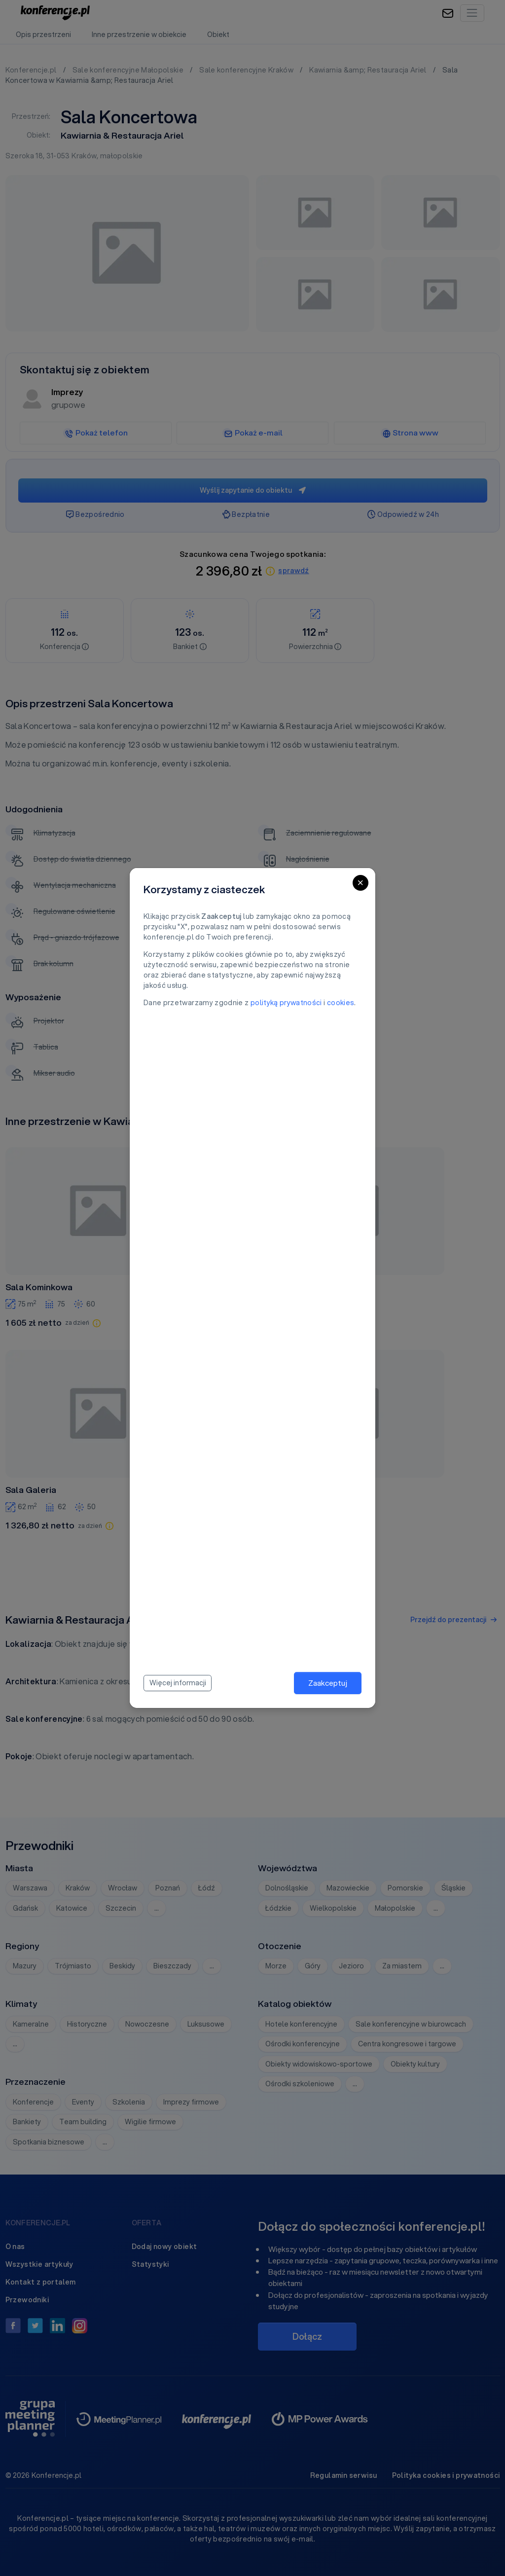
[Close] (360, 883)
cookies (340, 1003)
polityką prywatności (286, 1003)
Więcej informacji (177, 1683)
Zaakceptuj (327, 1682)
